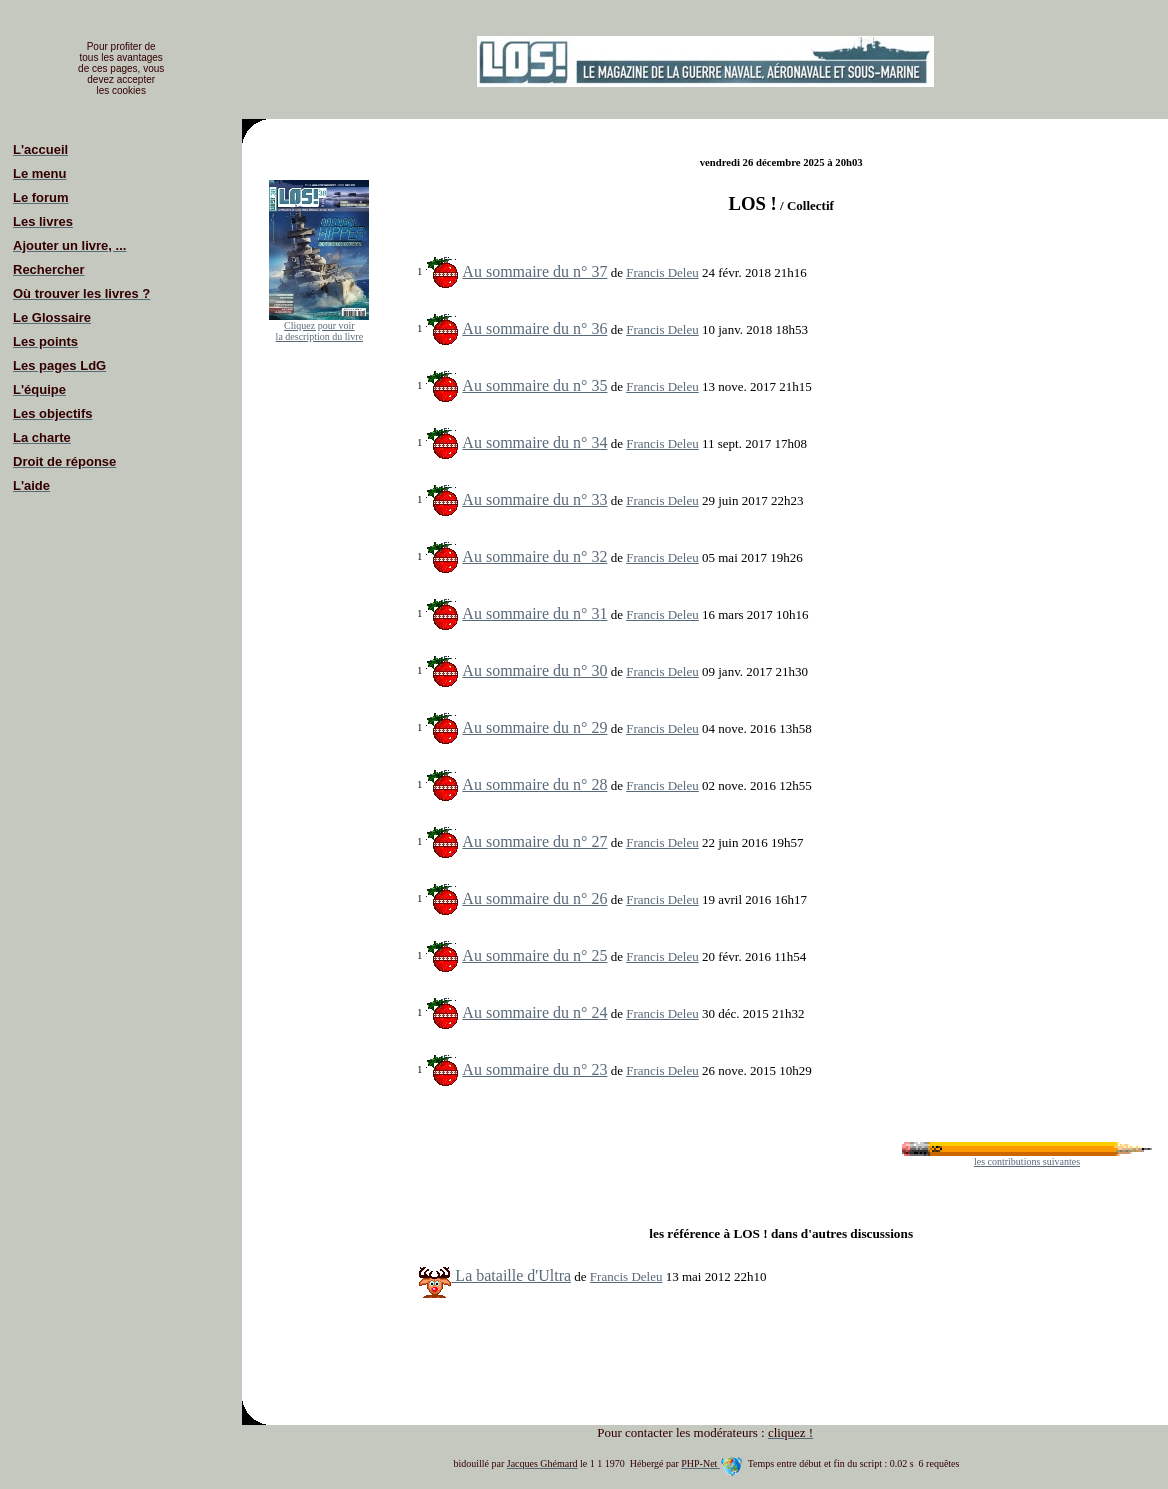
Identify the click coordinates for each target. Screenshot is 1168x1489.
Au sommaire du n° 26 (534, 898)
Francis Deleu (662, 272)
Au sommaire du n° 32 (534, 556)
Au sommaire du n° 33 (534, 499)
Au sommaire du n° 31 (534, 613)
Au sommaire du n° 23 (534, 1069)
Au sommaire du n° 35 (534, 385)
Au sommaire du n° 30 (534, 670)
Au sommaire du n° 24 (534, 1012)
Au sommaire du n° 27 (534, 841)
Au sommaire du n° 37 (534, 271)
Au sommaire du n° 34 (534, 442)
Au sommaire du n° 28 (534, 784)
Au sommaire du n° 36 (534, 328)
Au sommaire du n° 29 (534, 727)
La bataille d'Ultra (495, 1275)
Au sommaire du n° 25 (534, 955)
